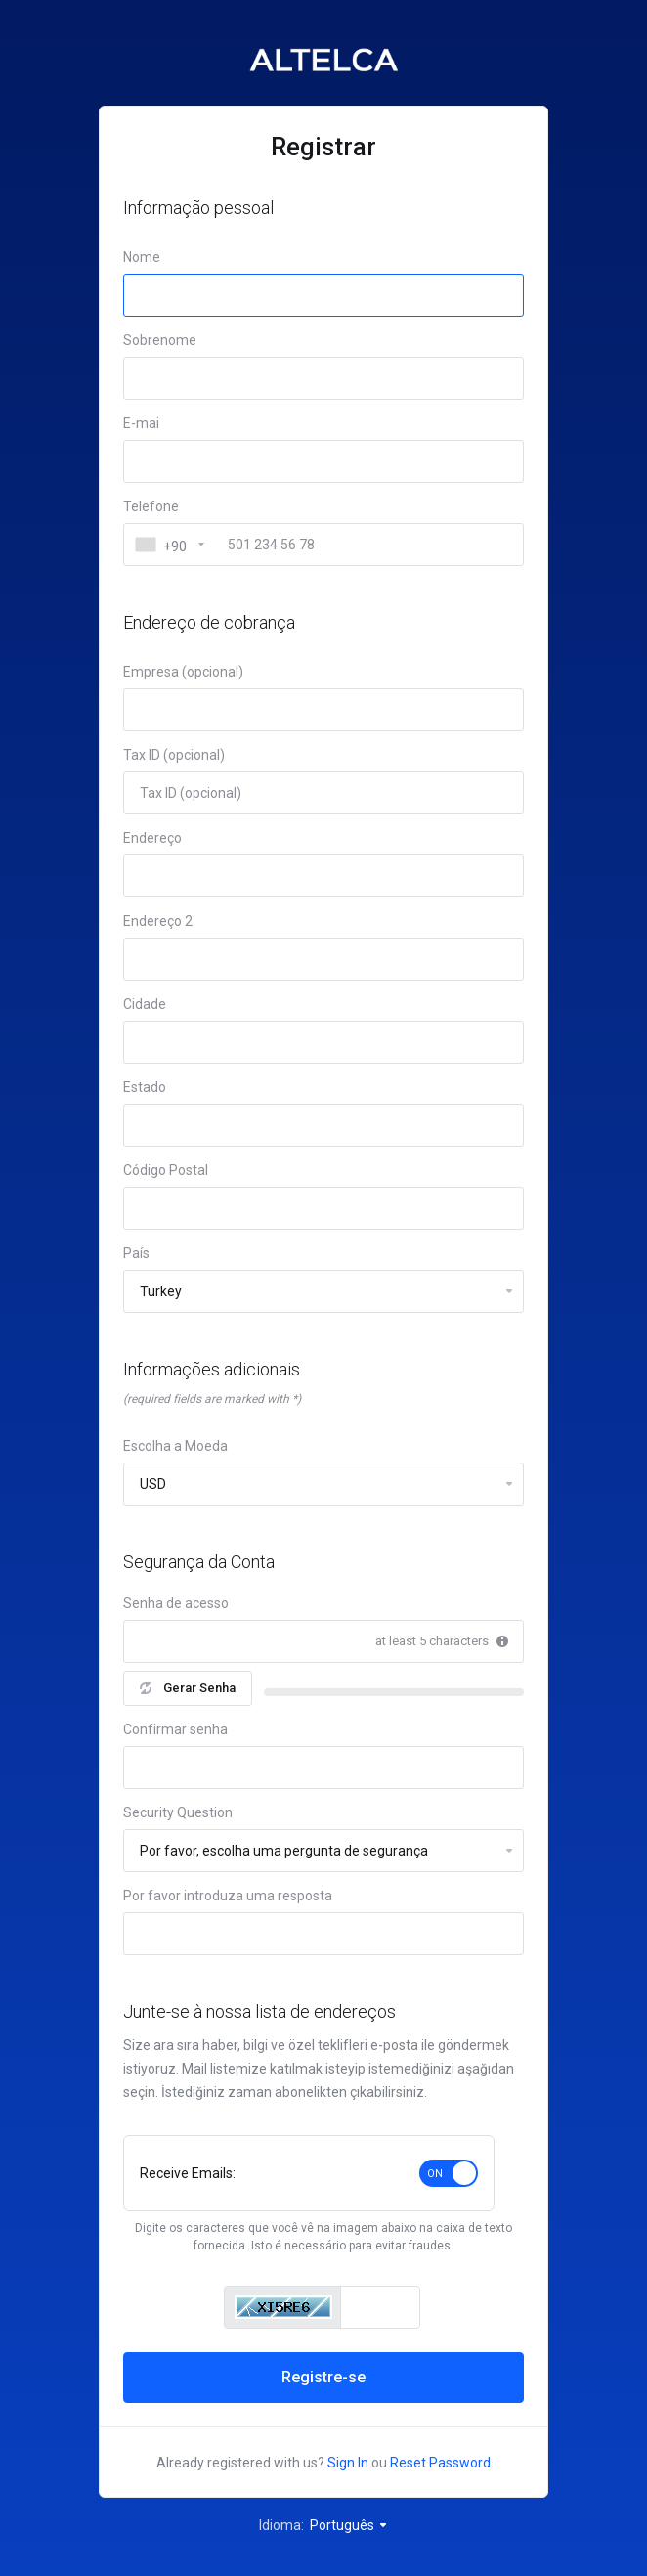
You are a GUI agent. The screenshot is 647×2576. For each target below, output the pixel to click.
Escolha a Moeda (175, 1446)
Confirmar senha (175, 1729)
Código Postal (165, 1170)
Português (349, 2525)
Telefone (151, 506)
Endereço (152, 838)
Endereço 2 (158, 921)
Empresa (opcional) (183, 671)
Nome (141, 257)
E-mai (141, 423)
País (136, 1253)
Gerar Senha (188, 1688)
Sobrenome (159, 340)
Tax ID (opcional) (174, 755)
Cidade (144, 1004)
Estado (144, 1087)
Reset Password (440, 2462)
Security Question (178, 1812)
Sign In (347, 2462)
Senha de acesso (176, 1603)
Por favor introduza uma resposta (227, 1895)
